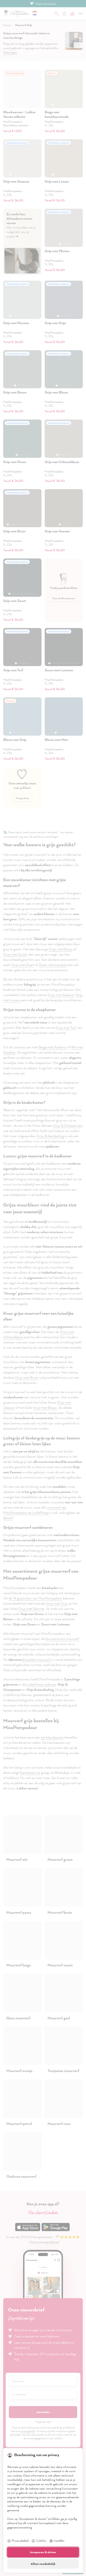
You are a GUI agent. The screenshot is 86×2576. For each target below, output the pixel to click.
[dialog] (43, 1288)
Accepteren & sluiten (43, 2552)
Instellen (56, 2541)
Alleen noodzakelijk (43, 2564)
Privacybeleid (17, 2541)
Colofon (38, 2541)
